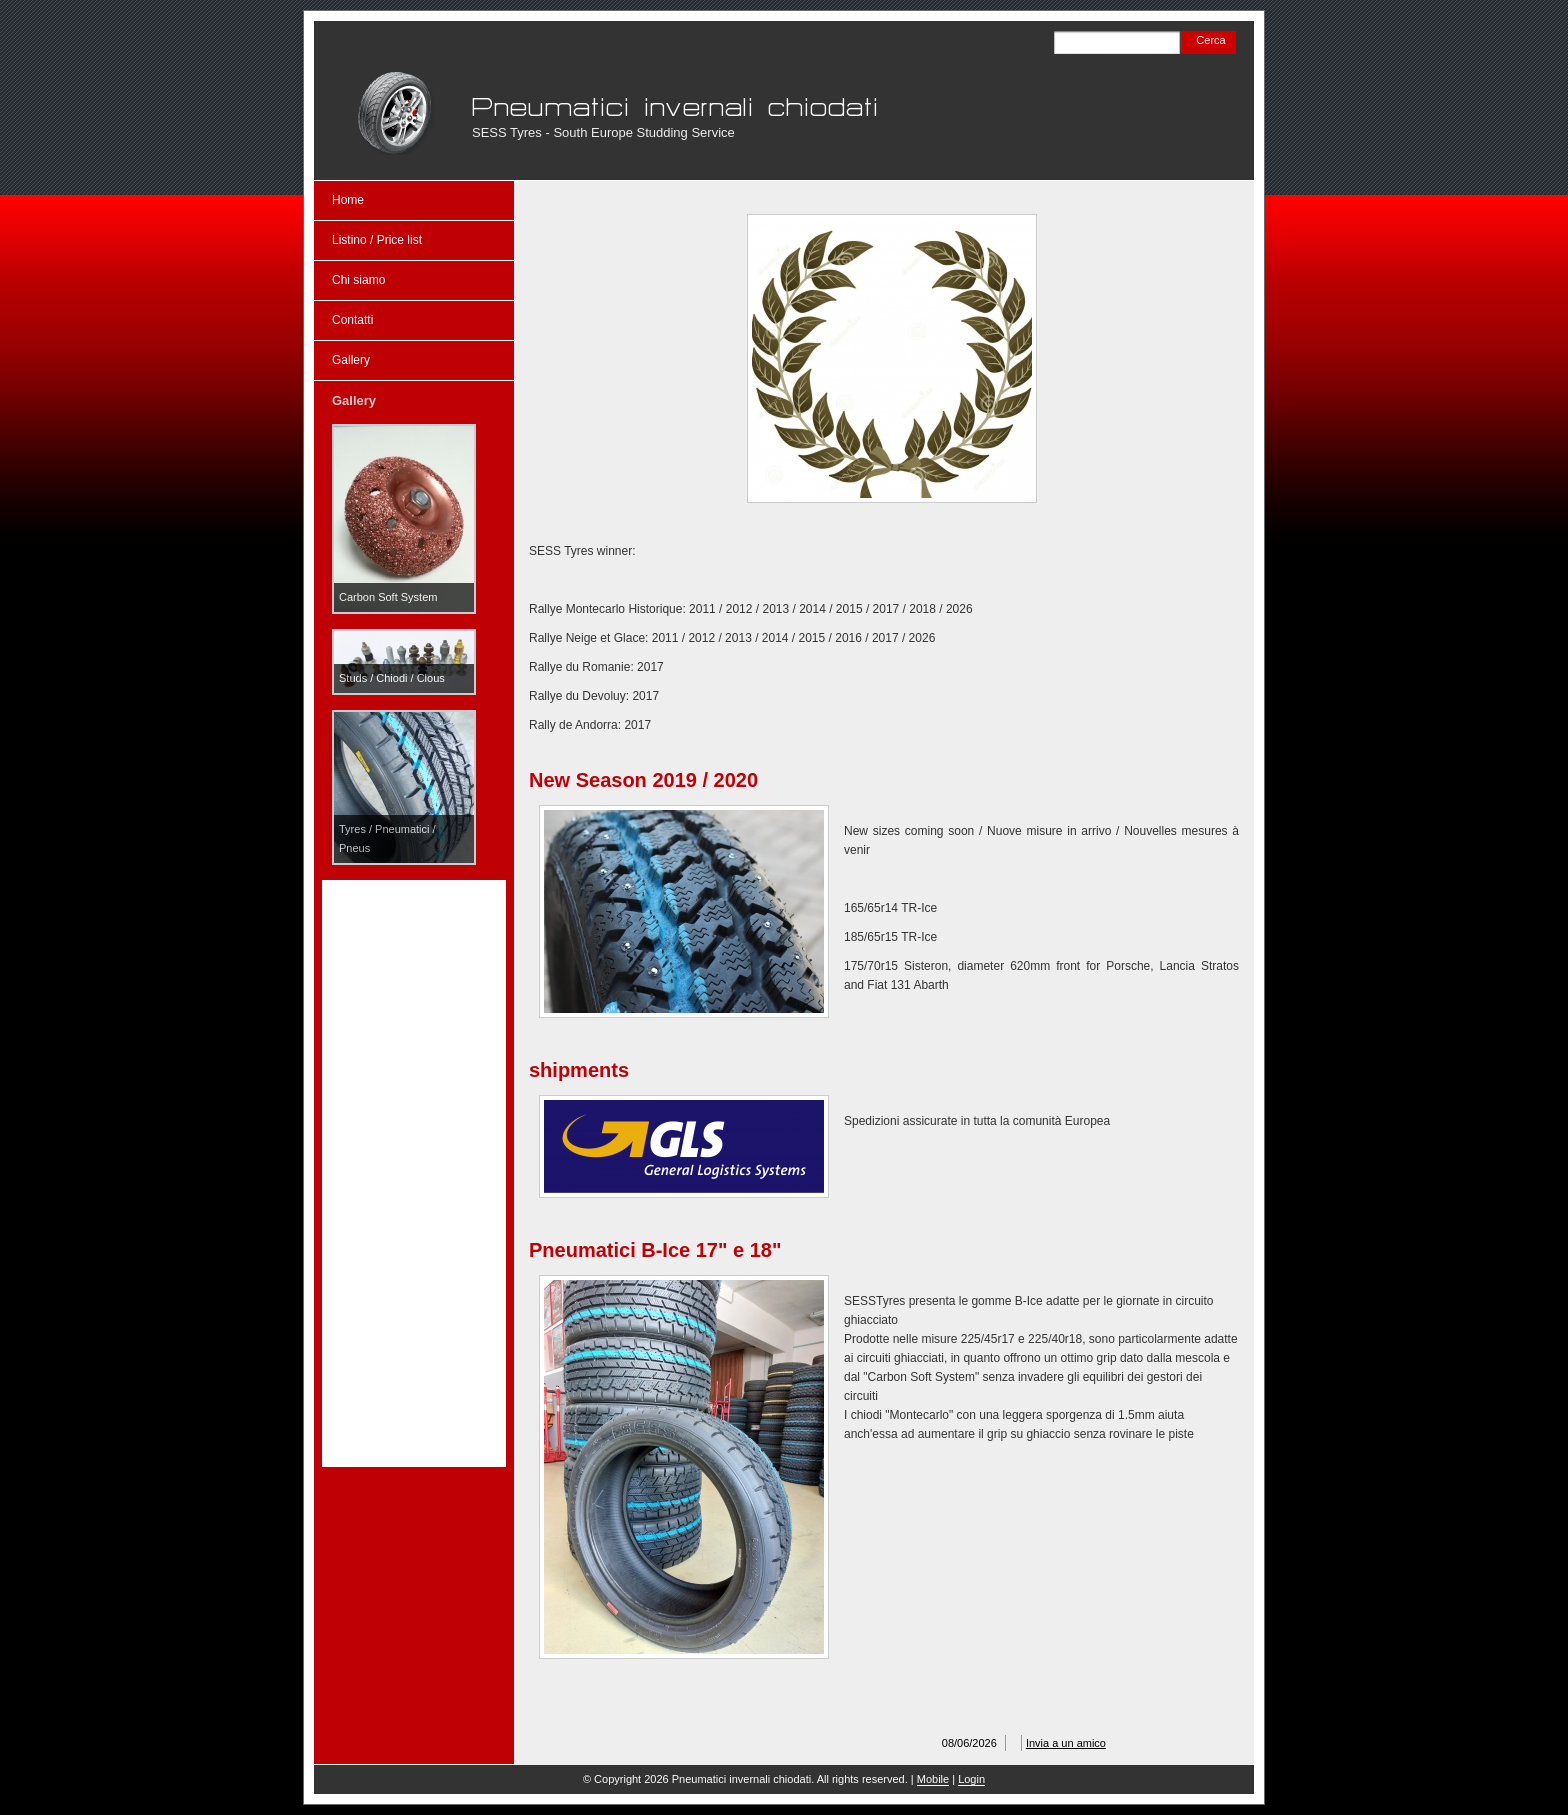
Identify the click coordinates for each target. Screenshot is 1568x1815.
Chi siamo (358, 280)
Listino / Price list (377, 240)
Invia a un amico (1066, 1743)
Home (348, 200)
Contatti (352, 320)
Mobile (933, 1779)
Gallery (351, 360)
